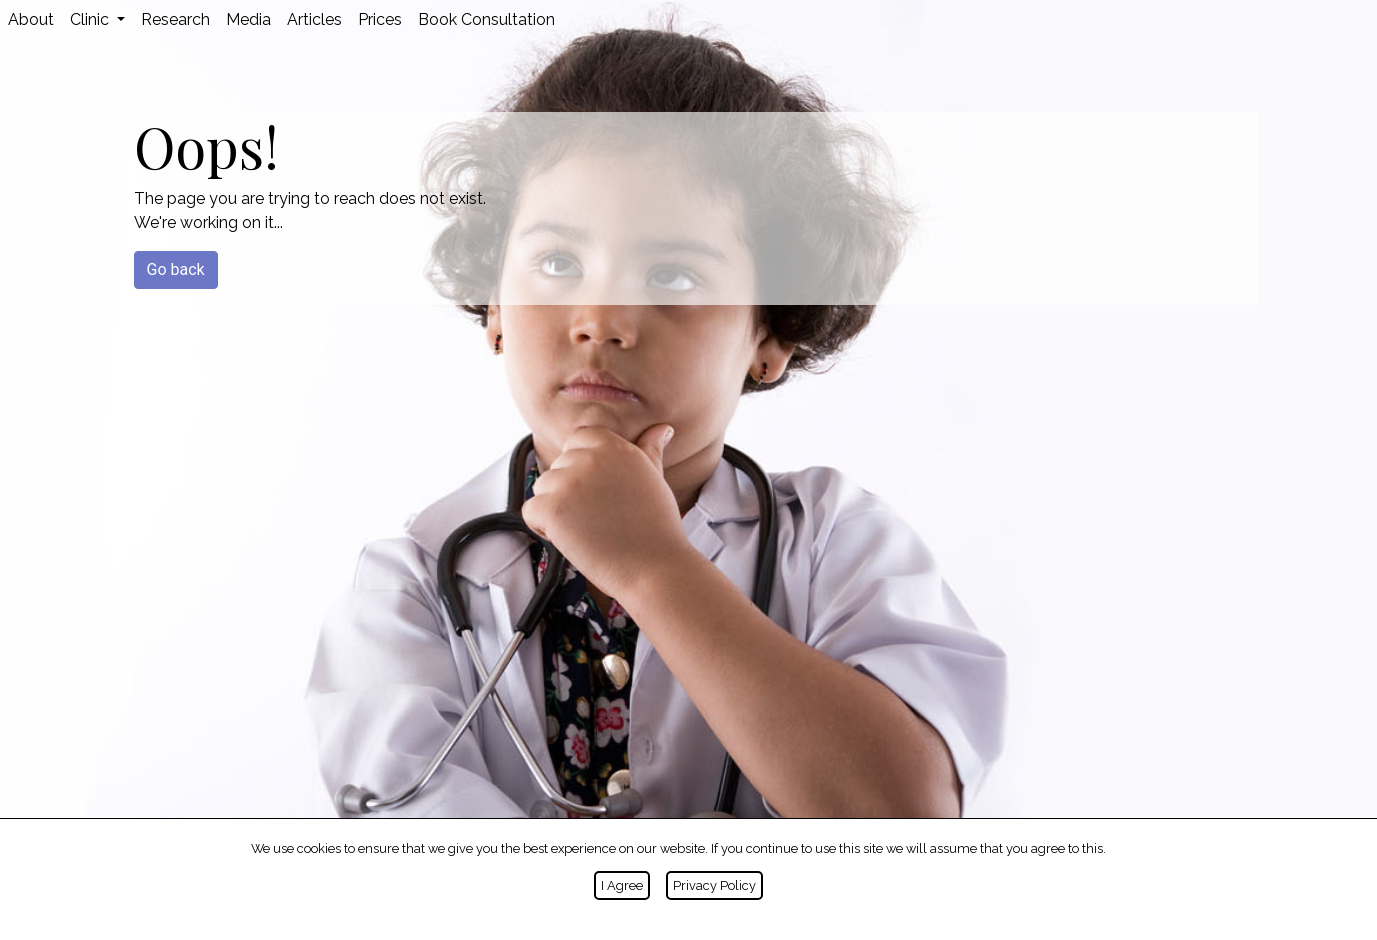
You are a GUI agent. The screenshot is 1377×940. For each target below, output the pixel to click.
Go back (176, 269)
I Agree (622, 885)
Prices (380, 19)
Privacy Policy (714, 885)
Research (175, 19)
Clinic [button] (91, 19)
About (31, 19)
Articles (314, 19)
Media (248, 19)
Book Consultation (486, 19)
